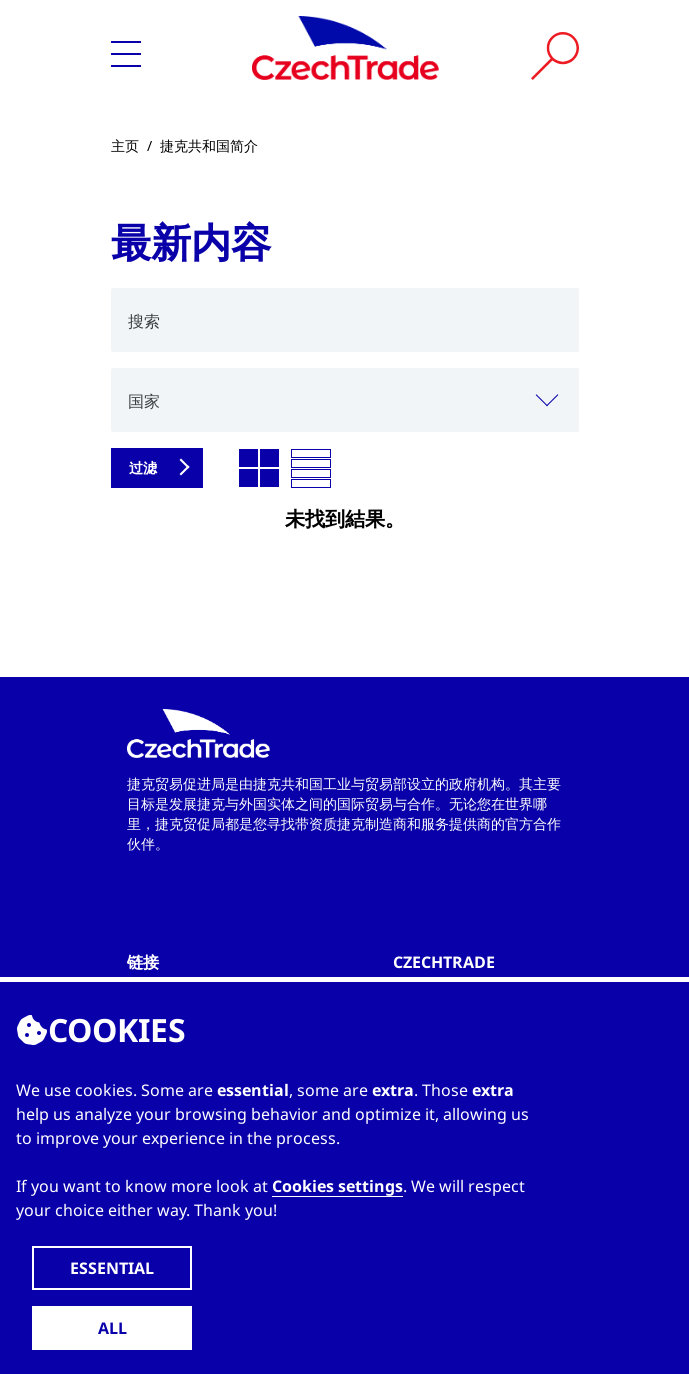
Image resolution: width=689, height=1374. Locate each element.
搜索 (144, 321)
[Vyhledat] (555, 56)
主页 (125, 145)
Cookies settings (337, 1186)
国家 (144, 401)
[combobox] (345, 400)
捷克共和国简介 (209, 145)
